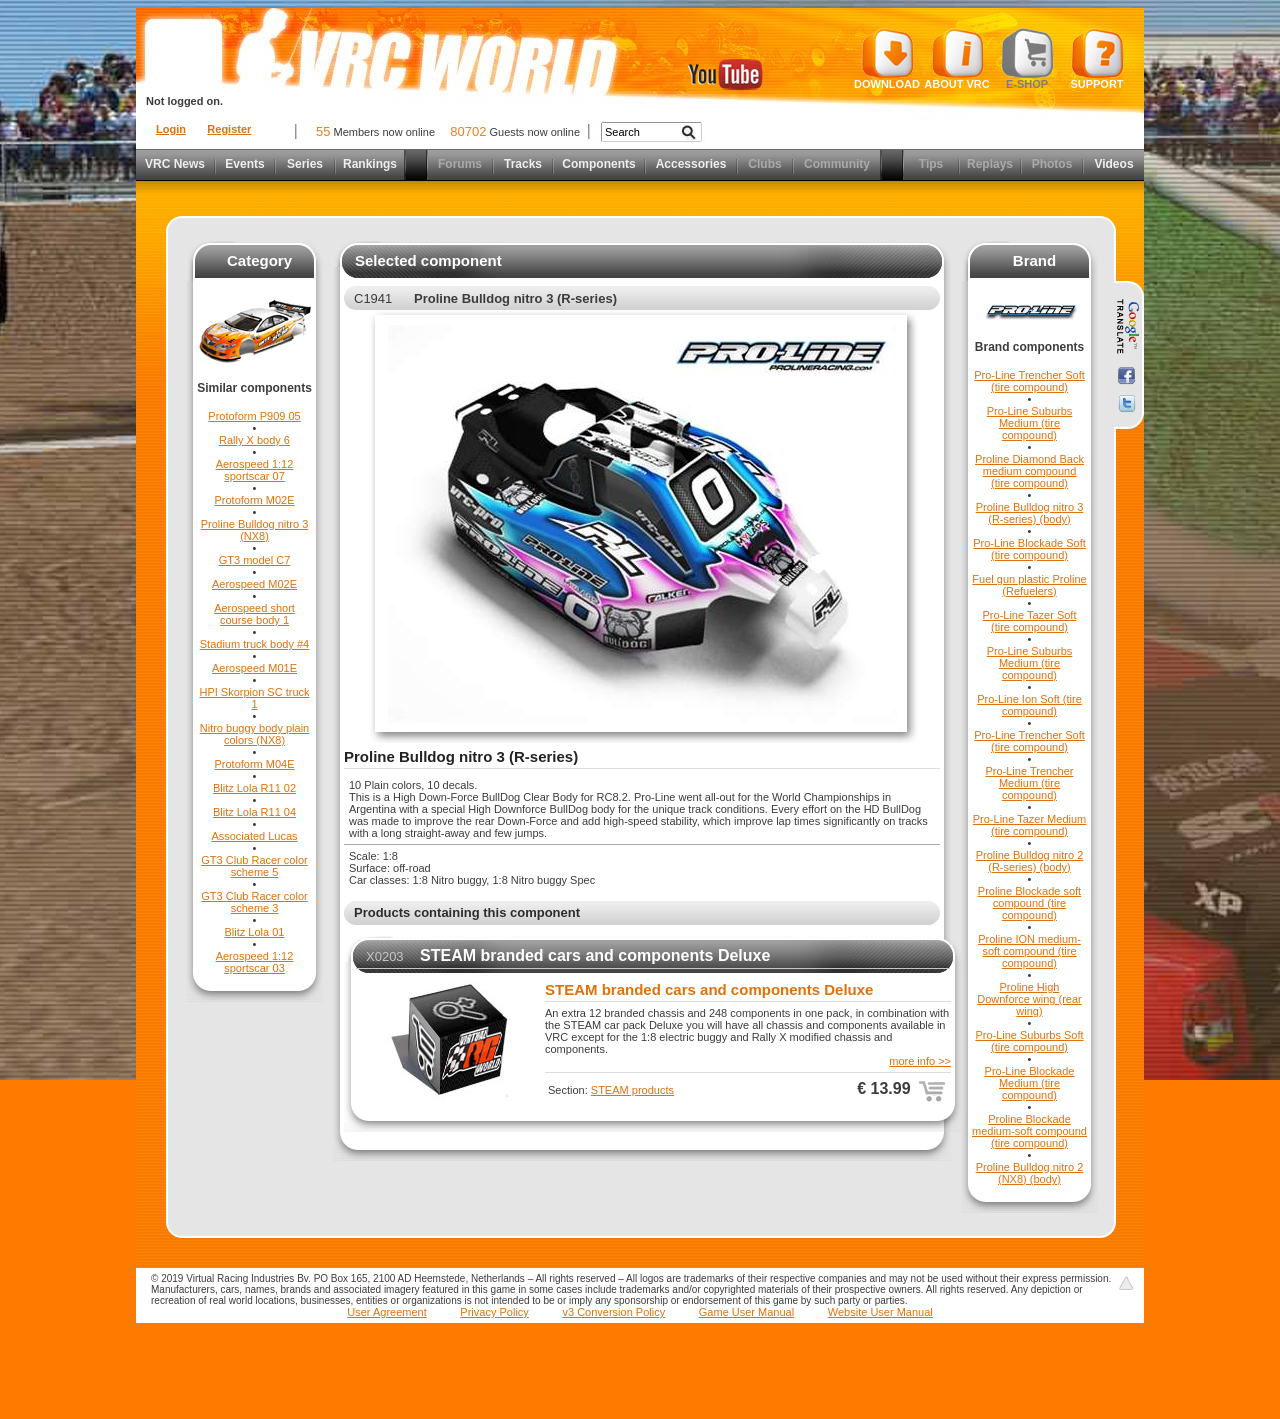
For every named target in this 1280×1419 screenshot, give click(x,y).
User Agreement (386, 1312)
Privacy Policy (494, 1312)
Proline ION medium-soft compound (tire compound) (1029, 951)
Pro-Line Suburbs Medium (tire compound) (1030, 423)
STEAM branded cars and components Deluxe (595, 955)
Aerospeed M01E (254, 668)
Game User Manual (746, 1312)
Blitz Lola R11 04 (254, 812)
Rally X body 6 (254, 440)
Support (1097, 59)
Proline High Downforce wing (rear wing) (1029, 999)
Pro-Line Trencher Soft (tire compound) (1029, 381)
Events (244, 164)
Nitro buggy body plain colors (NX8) (254, 734)
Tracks (523, 164)
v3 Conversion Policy (613, 1312)
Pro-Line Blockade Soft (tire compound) (1029, 549)
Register (229, 129)
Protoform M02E (254, 500)
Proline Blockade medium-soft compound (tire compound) (1029, 1131)
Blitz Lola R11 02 (254, 788)
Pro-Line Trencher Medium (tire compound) (1029, 783)
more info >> (920, 1061)
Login (171, 129)
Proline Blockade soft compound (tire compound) (1029, 903)
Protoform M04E (254, 764)
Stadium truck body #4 (254, 644)
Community (837, 164)
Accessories (691, 164)
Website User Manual (880, 1312)
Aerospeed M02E (254, 584)
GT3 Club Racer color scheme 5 (254, 866)
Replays (990, 164)
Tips (931, 164)
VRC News (175, 164)
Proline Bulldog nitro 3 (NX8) (255, 530)
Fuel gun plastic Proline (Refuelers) (1029, 585)
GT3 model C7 (255, 560)
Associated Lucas (254, 836)
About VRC (956, 59)
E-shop (1027, 59)
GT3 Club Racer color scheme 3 (254, 902)
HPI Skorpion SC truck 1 (254, 698)
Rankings (370, 164)
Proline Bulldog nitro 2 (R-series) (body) (1030, 861)
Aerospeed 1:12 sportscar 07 (255, 470)
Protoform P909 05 (254, 416)
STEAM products (632, 1090)
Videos (1113, 164)
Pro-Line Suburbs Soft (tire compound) (1029, 1041)
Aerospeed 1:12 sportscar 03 (255, 962)
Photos (1052, 164)
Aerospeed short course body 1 (254, 614)
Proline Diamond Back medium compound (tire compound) (1029, 471)
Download (887, 59)
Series (305, 164)
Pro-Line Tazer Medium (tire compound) (1030, 825)
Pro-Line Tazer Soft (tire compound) (1030, 621)
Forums (460, 164)
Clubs (764, 164)
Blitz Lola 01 (255, 932)
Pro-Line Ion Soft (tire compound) (1029, 705)
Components (598, 164)
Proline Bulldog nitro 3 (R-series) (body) (1030, 513)
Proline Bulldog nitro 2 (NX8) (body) (1030, 1173)
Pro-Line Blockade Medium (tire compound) (1030, 1083)
